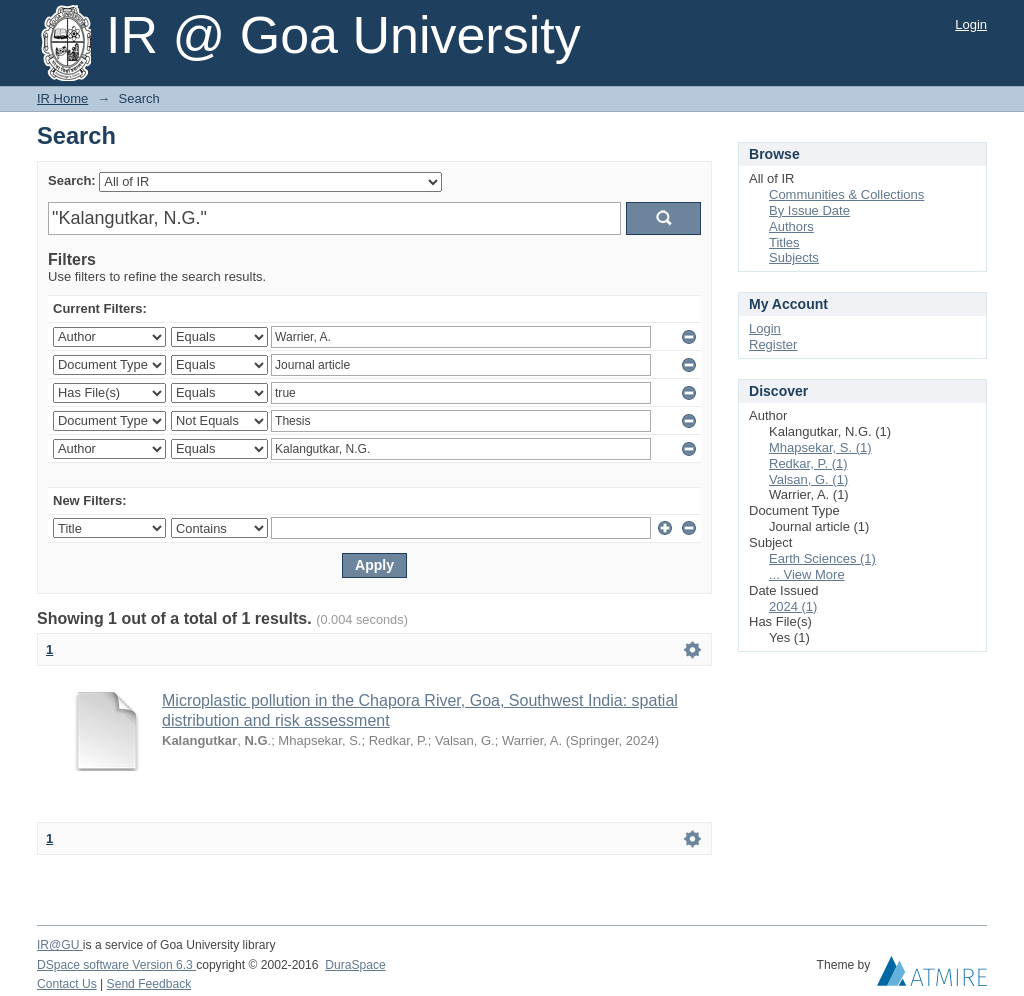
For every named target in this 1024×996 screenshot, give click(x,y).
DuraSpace (355, 965)
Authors (791, 226)
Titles (784, 242)
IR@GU (60, 945)
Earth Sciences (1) (822, 558)
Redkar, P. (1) (808, 463)
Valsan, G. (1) (808, 479)
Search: (72, 180)
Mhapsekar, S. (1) (820, 447)
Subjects (794, 257)
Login (971, 24)
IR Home (62, 98)
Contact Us (67, 984)
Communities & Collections (846, 194)
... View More (807, 574)
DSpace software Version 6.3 (116, 965)
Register (773, 344)
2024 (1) (793, 606)
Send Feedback (149, 984)
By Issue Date (809, 210)
